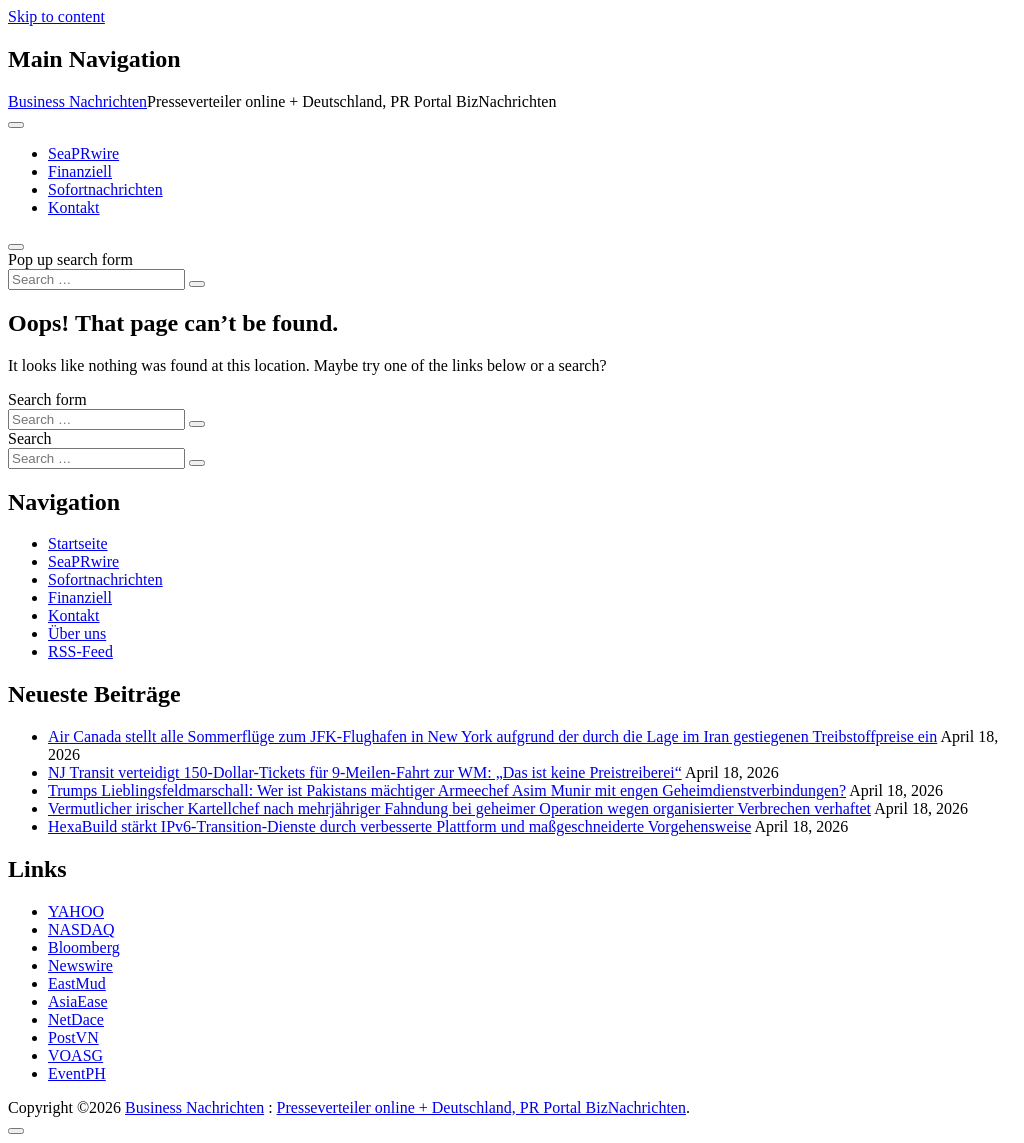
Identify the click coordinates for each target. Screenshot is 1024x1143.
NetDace (76, 1019)
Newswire (80, 965)
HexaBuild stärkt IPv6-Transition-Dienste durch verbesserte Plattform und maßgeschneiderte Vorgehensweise (399, 826)
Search (30, 438)
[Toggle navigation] (16, 125)
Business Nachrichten (77, 101)
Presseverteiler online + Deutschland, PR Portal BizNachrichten (481, 1107)
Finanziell (80, 171)
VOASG (75, 1055)
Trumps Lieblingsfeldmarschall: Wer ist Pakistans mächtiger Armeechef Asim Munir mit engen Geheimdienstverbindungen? (447, 790)
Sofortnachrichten (105, 189)
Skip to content (56, 16)
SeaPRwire (83, 153)
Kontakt (74, 207)
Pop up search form (70, 259)
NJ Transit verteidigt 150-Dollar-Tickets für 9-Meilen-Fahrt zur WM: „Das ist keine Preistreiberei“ (365, 772)
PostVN (73, 1037)
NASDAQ (81, 929)
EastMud (77, 983)
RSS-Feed (80, 651)
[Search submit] (197, 284)
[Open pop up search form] (16, 247)
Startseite (78, 543)
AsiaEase (78, 1001)
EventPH (77, 1073)
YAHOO (76, 911)
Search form (47, 399)
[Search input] (96, 279)
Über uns (77, 633)
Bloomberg (84, 947)
